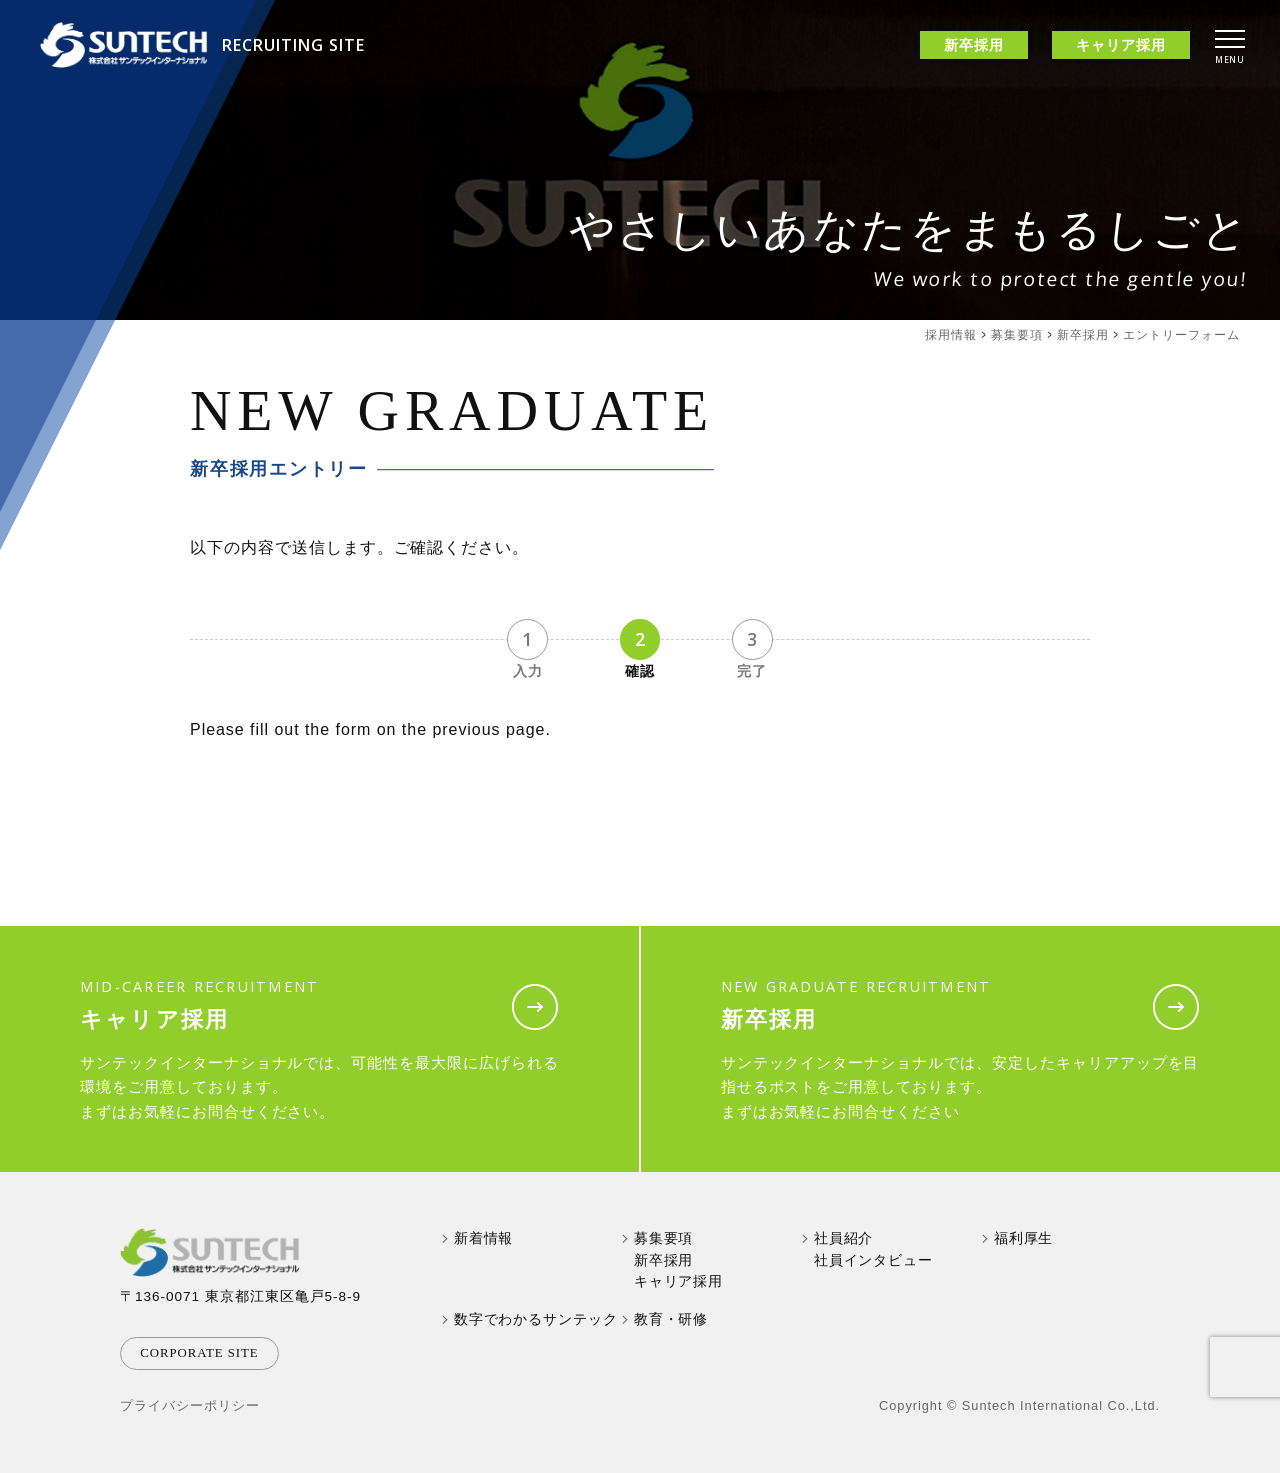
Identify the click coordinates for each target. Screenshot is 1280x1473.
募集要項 (1017, 335)
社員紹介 (844, 1238)
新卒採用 (1083, 335)
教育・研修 (671, 1319)
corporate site (199, 1353)
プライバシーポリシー (190, 1405)
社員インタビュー (874, 1260)
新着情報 (484, 1238)
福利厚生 (1024, 1238)
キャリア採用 (679, 1281)
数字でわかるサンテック (536, 1319)
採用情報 (951, 335)
